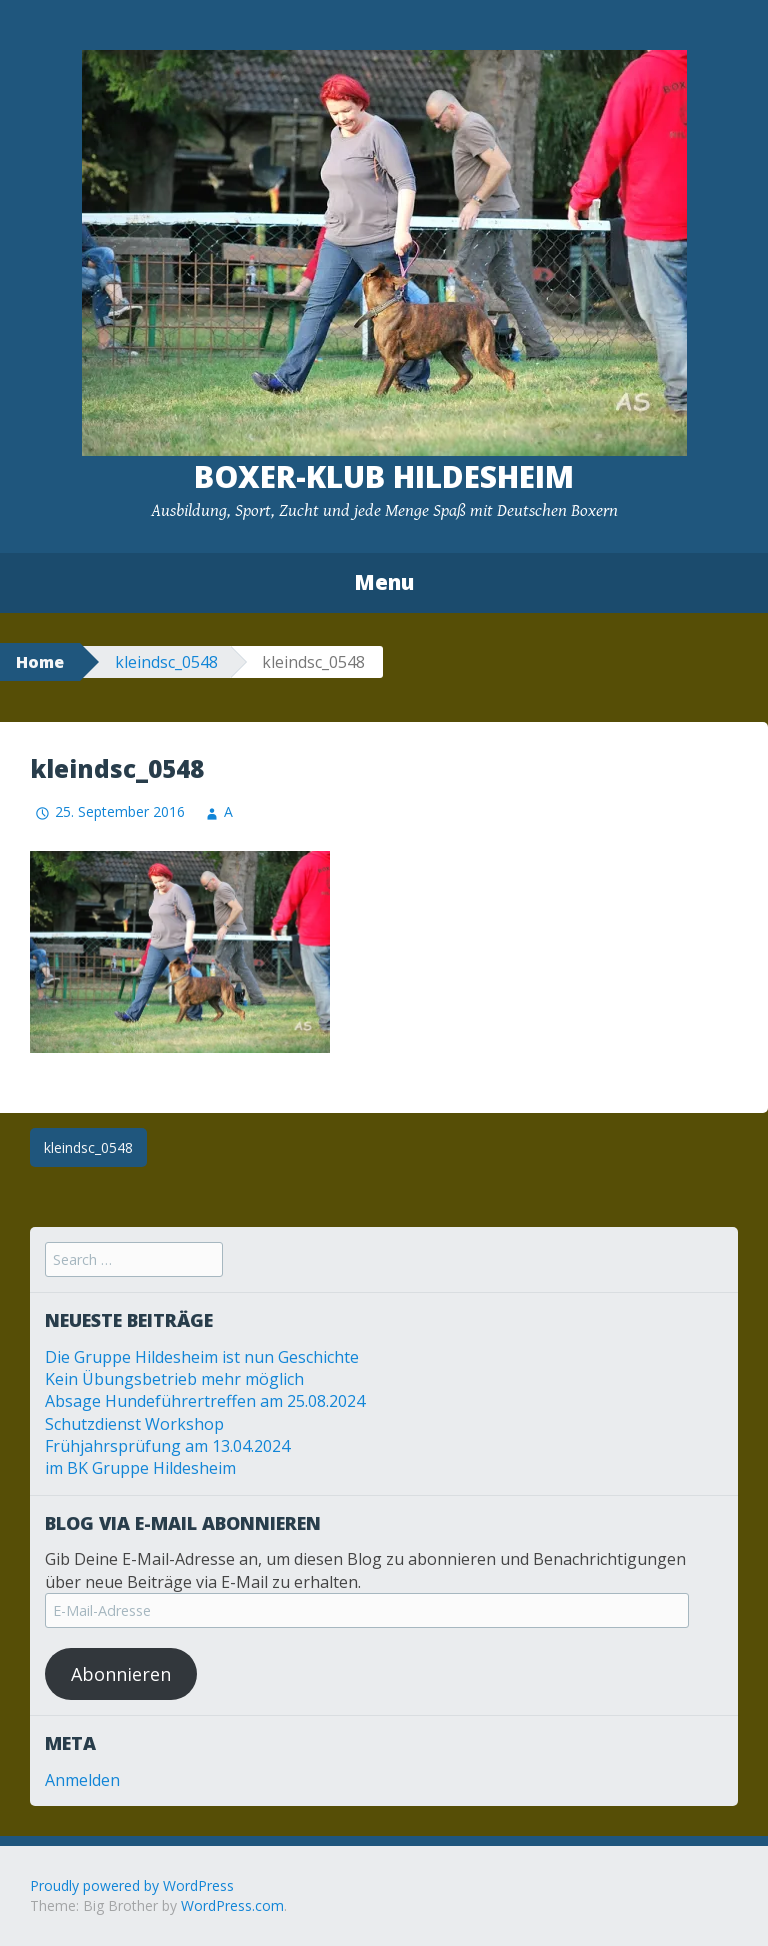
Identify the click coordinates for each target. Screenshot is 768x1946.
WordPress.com (232, 1905)
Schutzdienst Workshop (134, 1424)
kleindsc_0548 (166, 662)
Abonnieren (121, 1674)
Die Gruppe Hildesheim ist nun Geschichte (202, 1357)
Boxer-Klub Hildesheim (384, 476)
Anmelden (82, 1780)
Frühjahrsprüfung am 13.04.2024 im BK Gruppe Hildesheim (167, 1457)
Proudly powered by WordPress (132, 1885)
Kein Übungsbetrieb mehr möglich (174, 1379)
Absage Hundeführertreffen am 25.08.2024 (205, 1401)
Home (40, 662)
